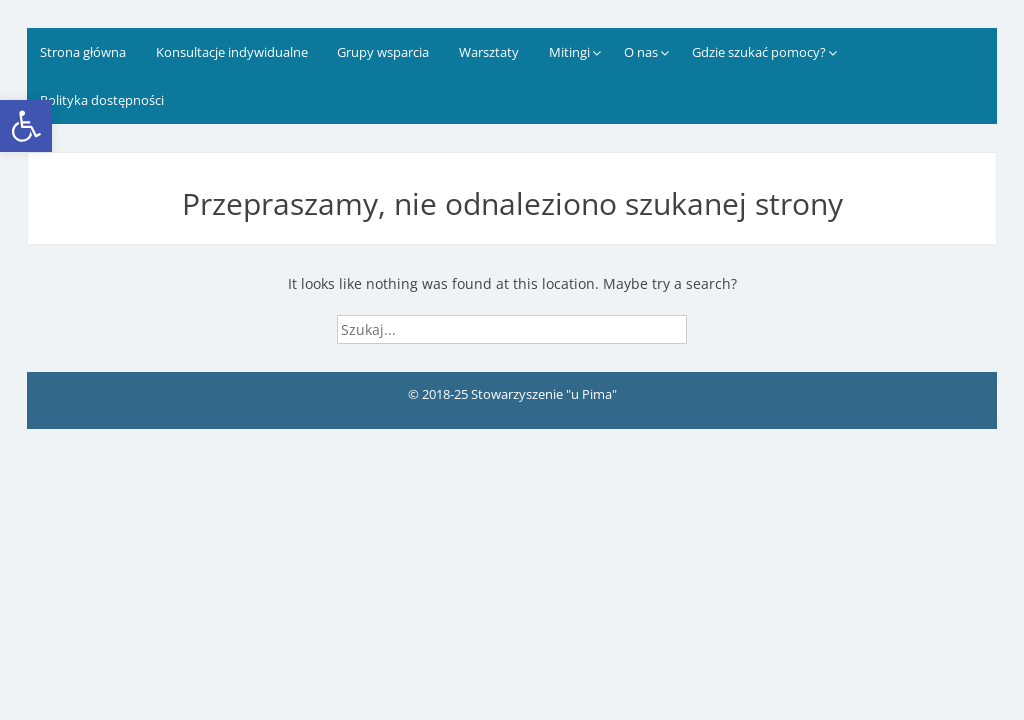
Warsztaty (489, 52)
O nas (641, 52)
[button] (26, 126)
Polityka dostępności (102, 100)
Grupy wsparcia (383, 52)
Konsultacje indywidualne (232, 52)
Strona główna (83, 52)
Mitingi (569, 52)
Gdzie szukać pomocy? (759, 52)
